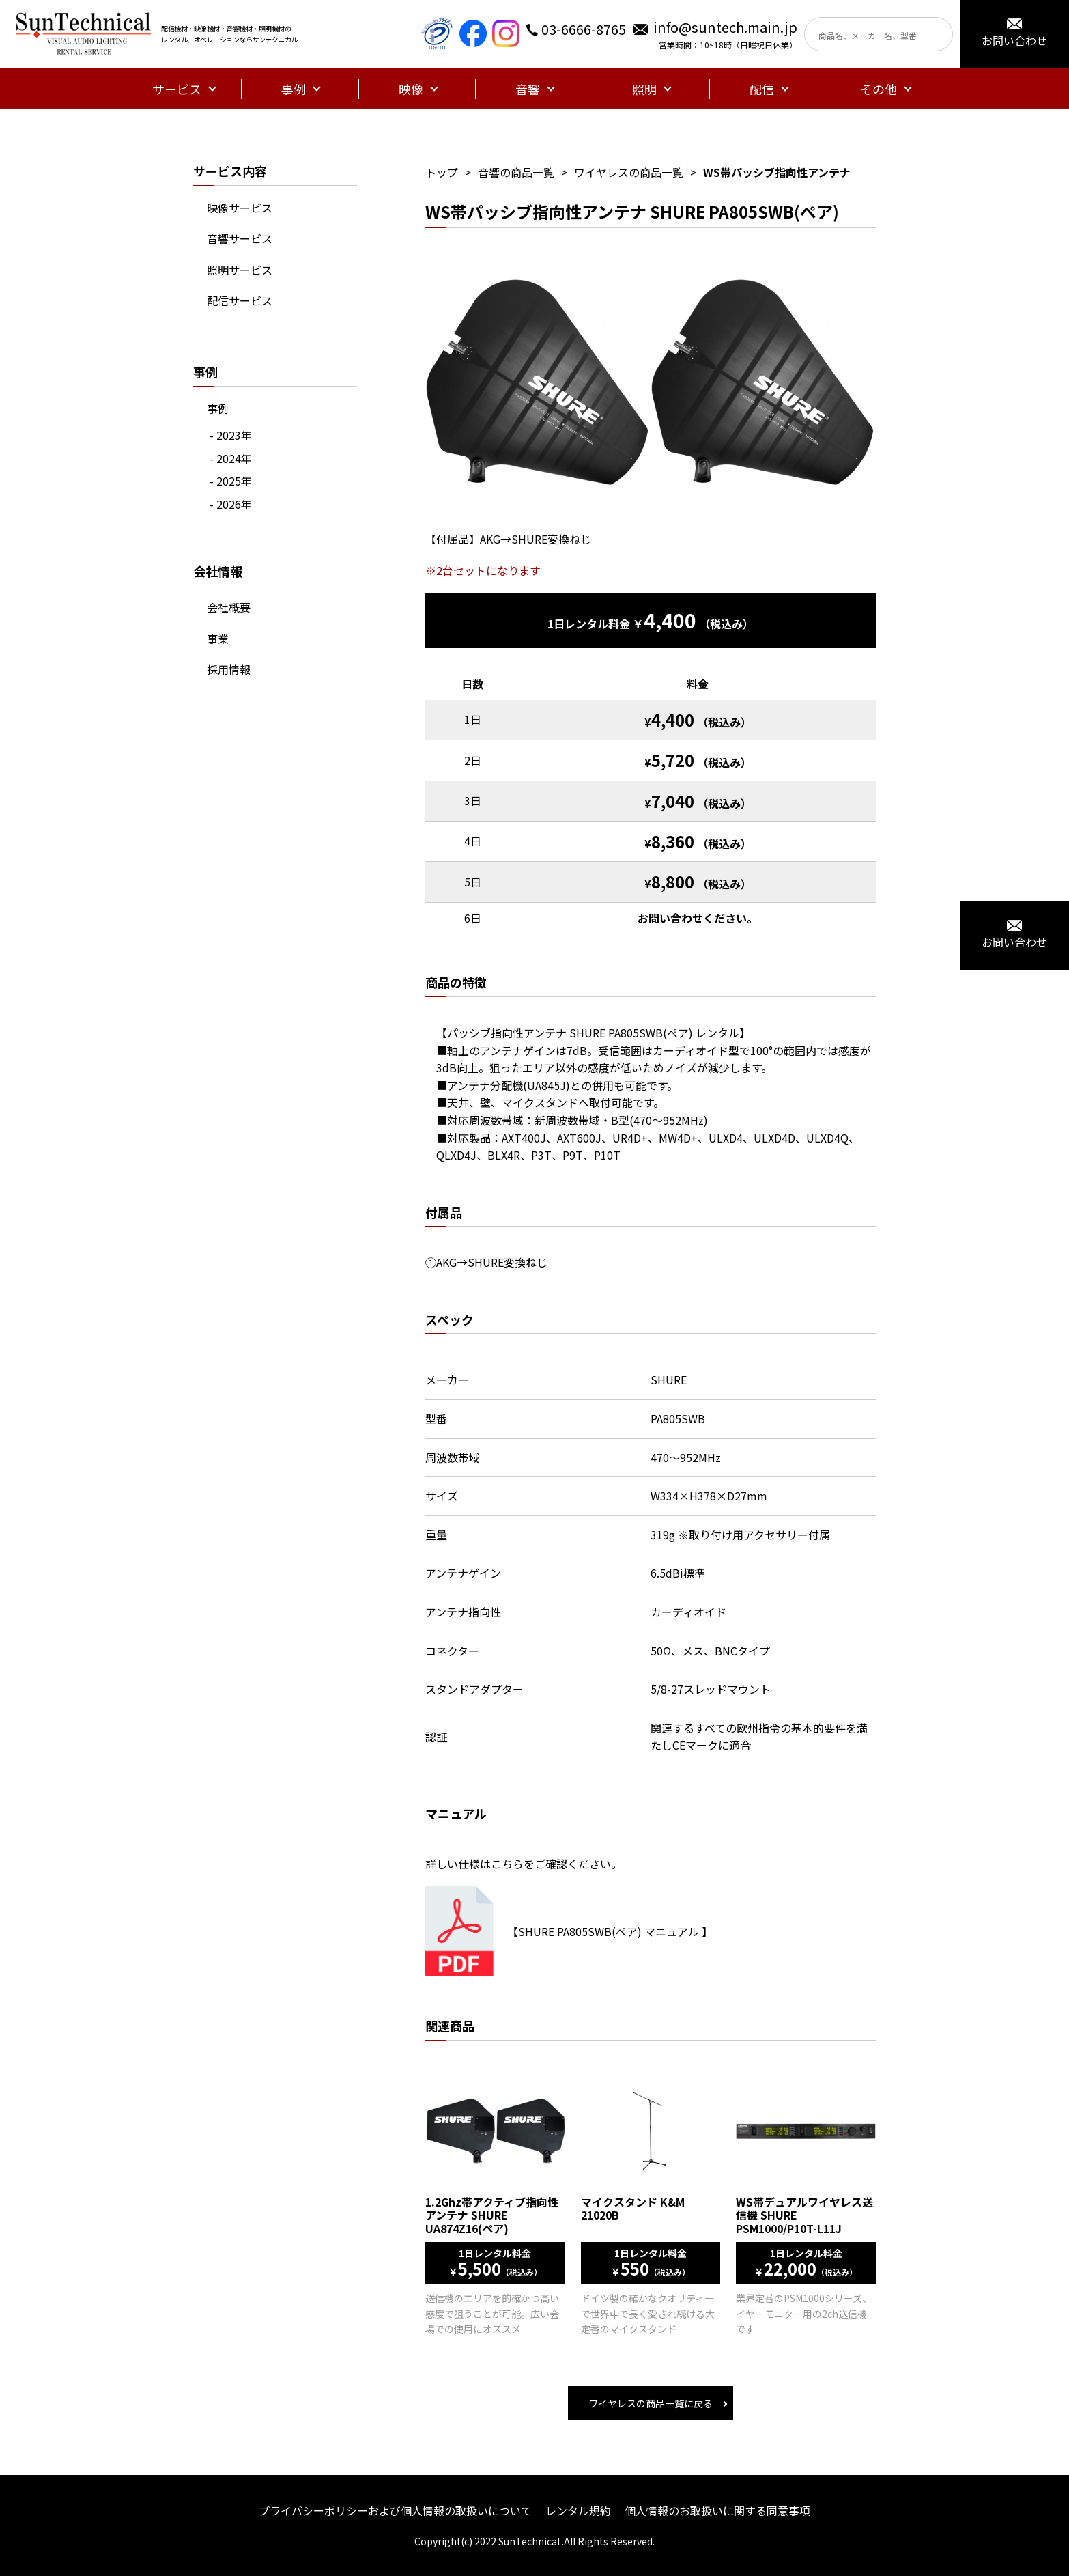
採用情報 (229, 669)
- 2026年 (231, 504)
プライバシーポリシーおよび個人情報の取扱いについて (395, 2510)
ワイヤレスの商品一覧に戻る (650, 2403)
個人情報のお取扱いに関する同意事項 (717, 2510)
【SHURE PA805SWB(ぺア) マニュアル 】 (610, 1931)
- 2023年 (231, 435)
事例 (218, 408)
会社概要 (229, 607)
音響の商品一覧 (516, 172)
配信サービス (239, 300)
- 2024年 (231, 458)
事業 (218, 638)
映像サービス (239, 207)
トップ (441, 172)
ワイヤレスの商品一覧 (628, 172)
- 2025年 (231, 481)
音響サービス (239, 238)
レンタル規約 (578, 2510)
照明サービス (239, 270)
